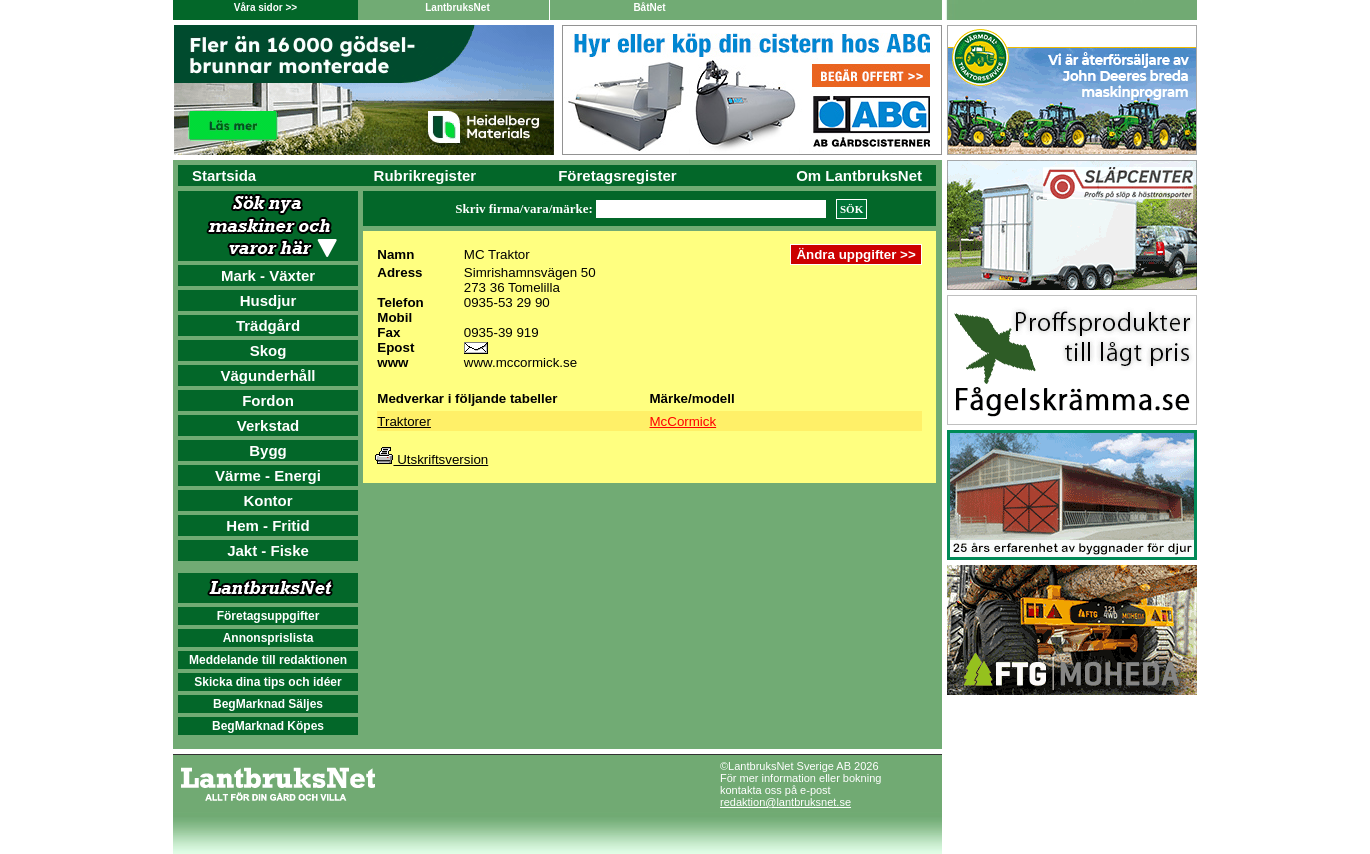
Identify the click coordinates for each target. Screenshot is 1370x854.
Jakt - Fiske (268, 550)
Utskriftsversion (431, 459)
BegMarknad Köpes (268, 726)
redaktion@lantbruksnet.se (785, 802)
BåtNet (649, 7)
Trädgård (268, 325)
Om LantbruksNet (859, 175)
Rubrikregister (425, 175)
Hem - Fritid (267, 525)
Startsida (224, 175)
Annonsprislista (268, 638)
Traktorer (404, 421)
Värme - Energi (268, 475)
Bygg (268, 450)
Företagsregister (617, 175)
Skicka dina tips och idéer (267, 682)
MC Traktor (497, 254)
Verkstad (268, 425)
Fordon (268, 400)
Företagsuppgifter (268, 616)
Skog (268, 350)
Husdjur (268, 300)
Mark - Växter (268, 275)
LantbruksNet (457, 7)
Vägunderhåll (267, 375)
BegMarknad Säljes (268, 704)
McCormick (683, 421)
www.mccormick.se (520, 362)
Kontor (267, 500)
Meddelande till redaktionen (268, 660)
